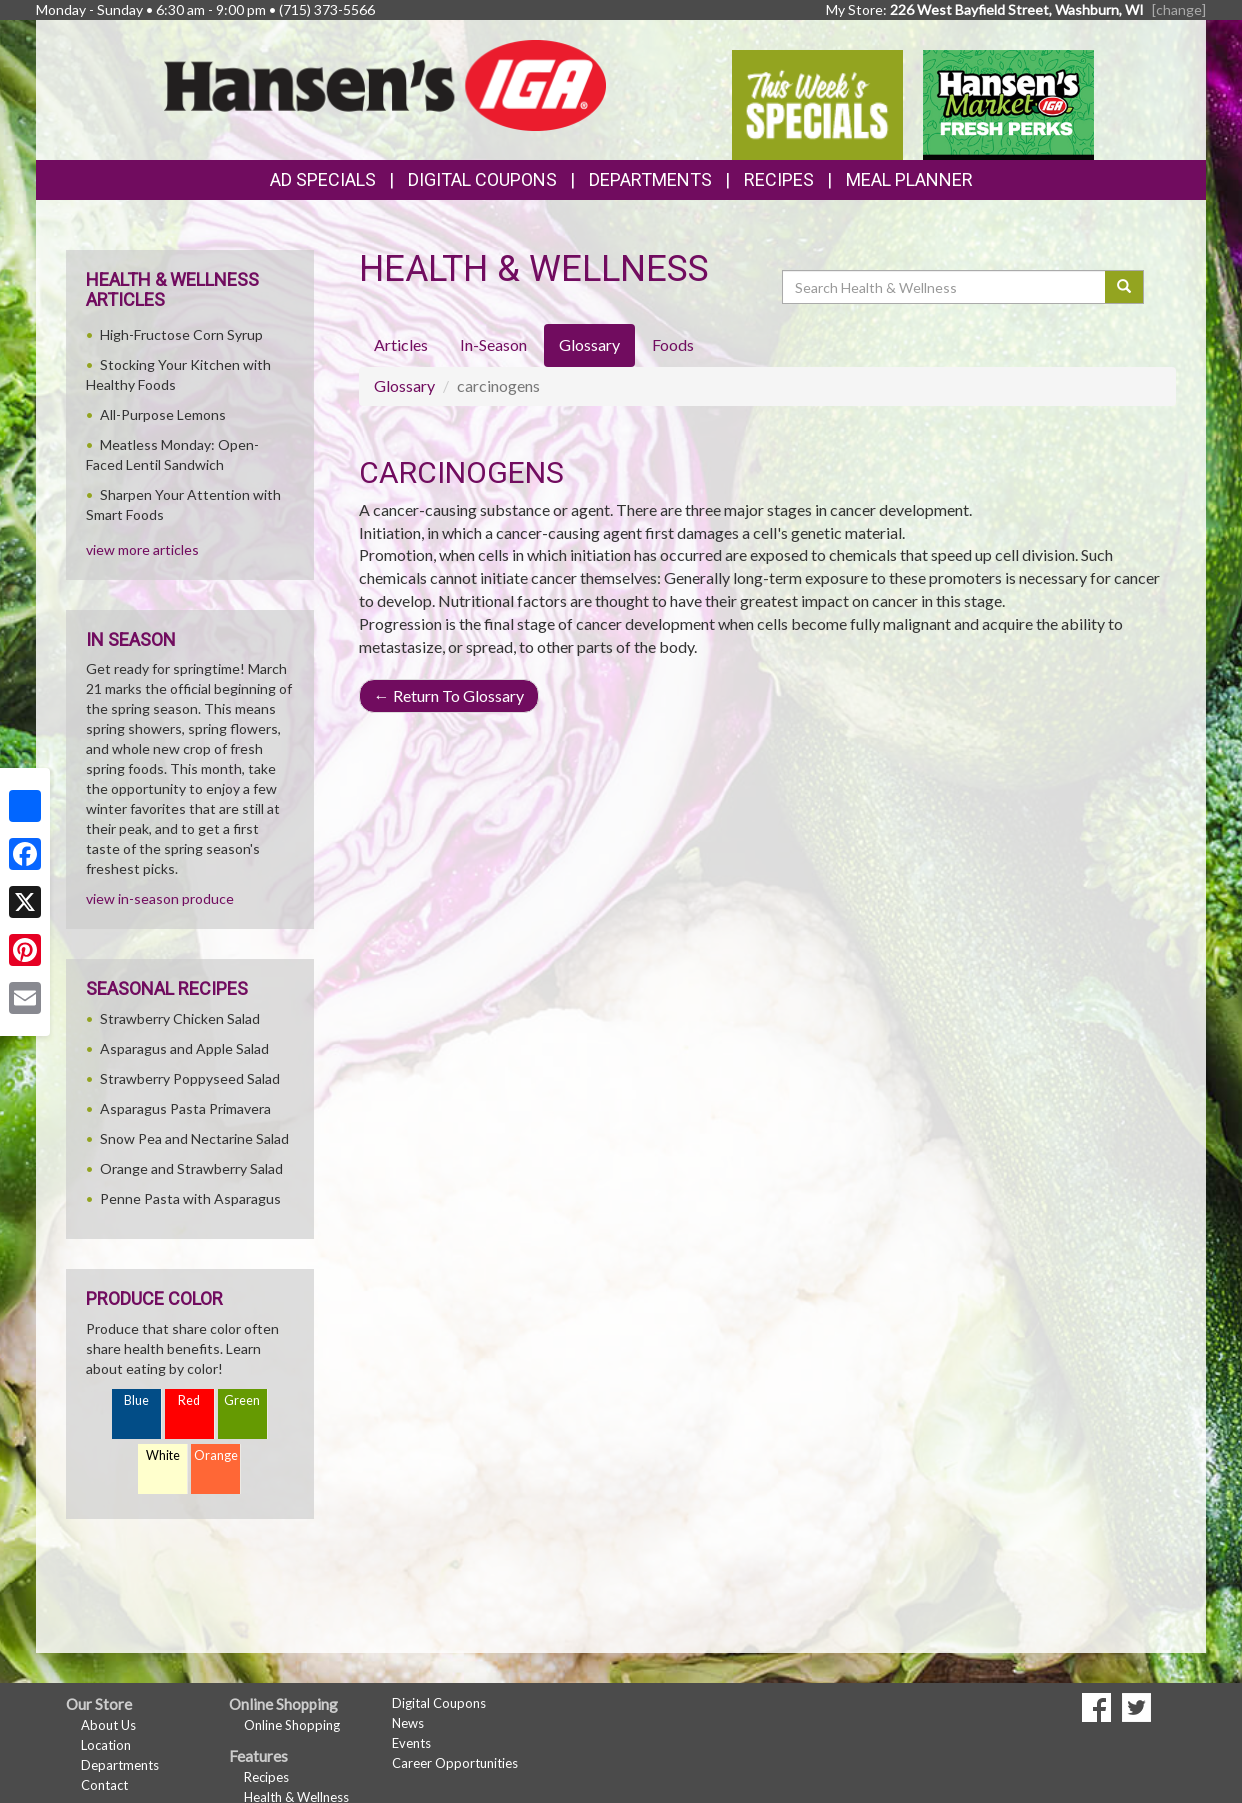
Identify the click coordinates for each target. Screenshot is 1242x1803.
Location (106, 1745)
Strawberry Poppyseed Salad (190, 1078)
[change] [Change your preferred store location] (1179, 9)
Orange (216, 1455)
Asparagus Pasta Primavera (185, 1108)
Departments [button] (650, 179)
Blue (136, 1400)
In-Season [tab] (493, 344)
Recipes (779, 179)
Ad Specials (323, 179)
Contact (104, 1785)
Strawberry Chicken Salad (180, 1018)
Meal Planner (909, 179)
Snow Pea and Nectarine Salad (194, 1138)
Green (242, 1400)
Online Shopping (292, 1725)
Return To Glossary (449, 695)
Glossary (404, 385)
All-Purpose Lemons (163, 414)
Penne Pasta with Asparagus (190, 1198)
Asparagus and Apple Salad (184, 1048)
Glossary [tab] (589, 344)
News (408, 1723)
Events (411, 1743)
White (163, 1455)
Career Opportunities (455, 1763)
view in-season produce (160, 898)
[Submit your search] (1124, 287)
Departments (120, 1765)
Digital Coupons (482, 179)
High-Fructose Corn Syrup (181, 334)
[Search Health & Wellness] (945, 287)
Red (189, 1400)
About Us (108, 1725)
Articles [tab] (401, 344)
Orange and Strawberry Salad (191, 1168)
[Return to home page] (385, 83)
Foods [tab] (673, 344)
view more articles (142, 549)
